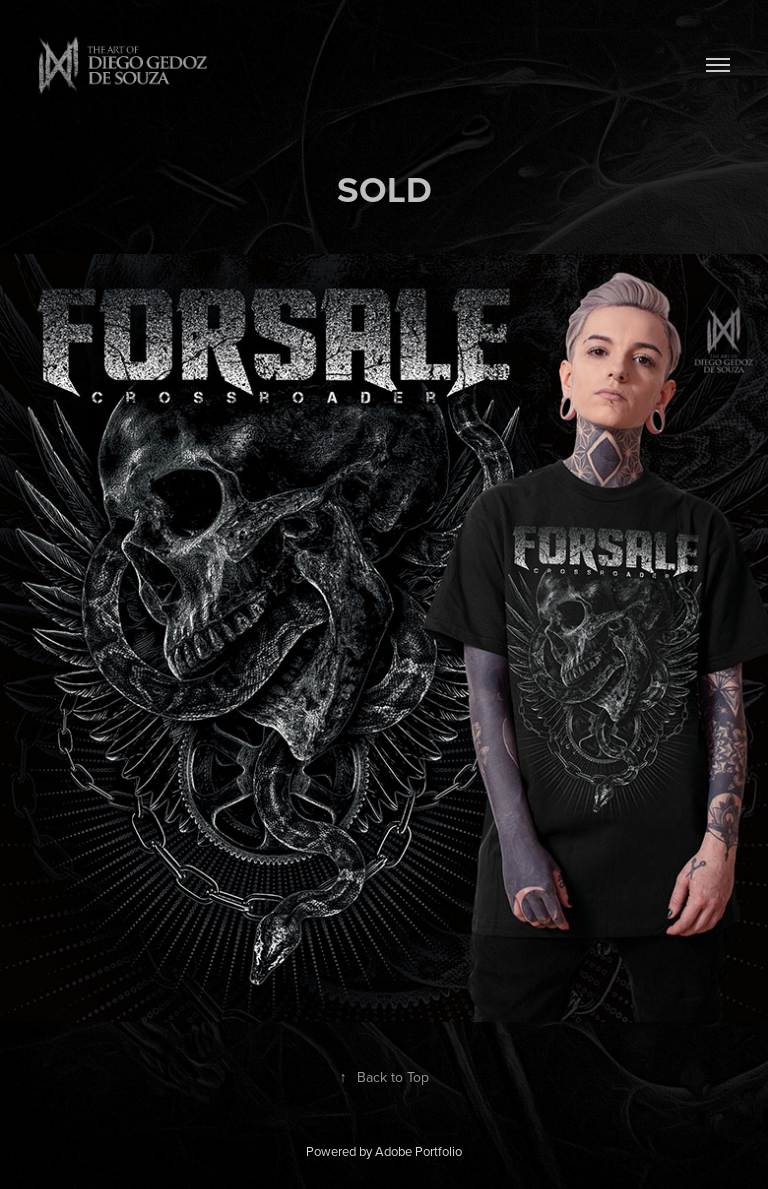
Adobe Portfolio (418, 1151)
